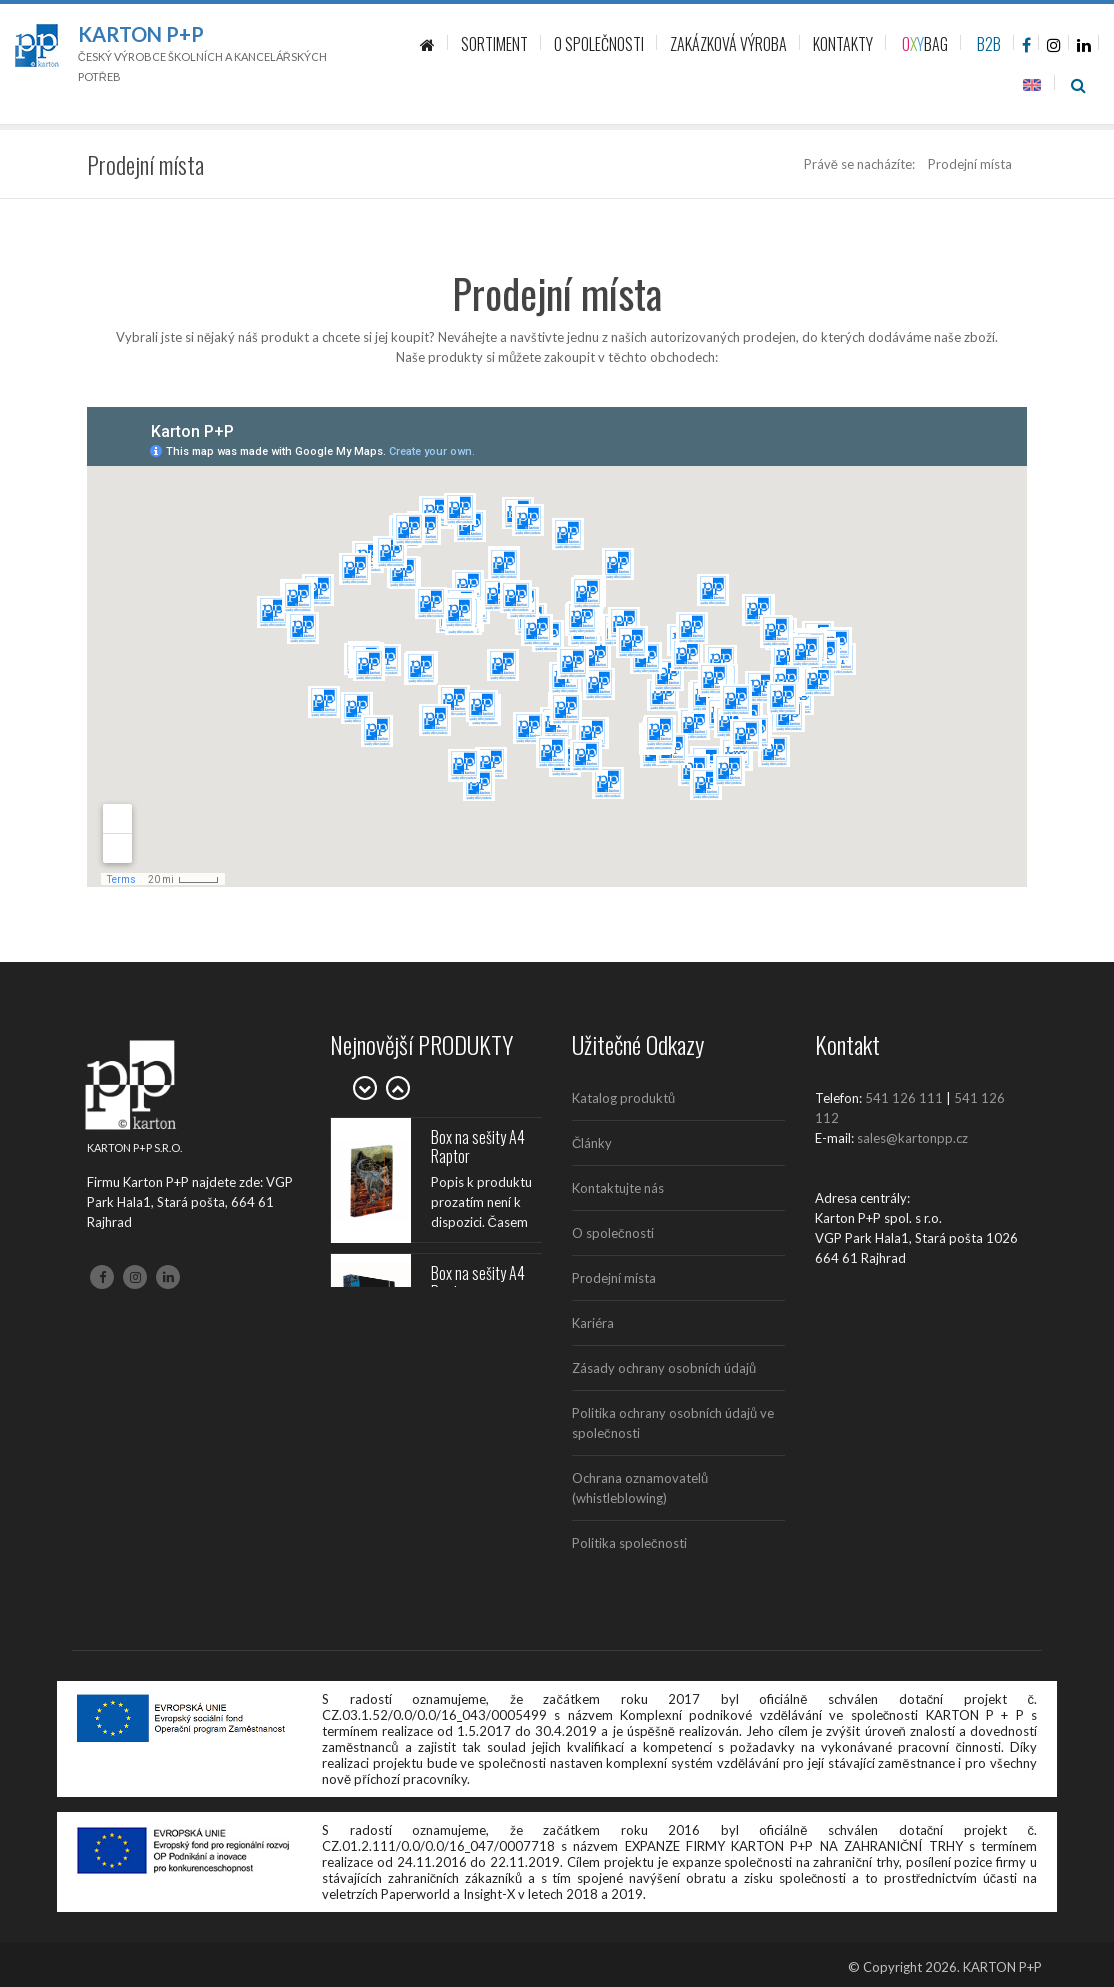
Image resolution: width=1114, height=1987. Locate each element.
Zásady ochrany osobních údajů (664, 1368)
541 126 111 (904, 1098)
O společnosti (613, 1233)
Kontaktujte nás (618, 1188)
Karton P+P (141, 34)
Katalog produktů (623, 1098)
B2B (989, 44)
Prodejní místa (614, 1278)
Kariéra (593, 1323)
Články (592, 1143)
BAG (925, 44)
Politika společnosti (629, 1543)
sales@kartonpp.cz (912, 1138)
